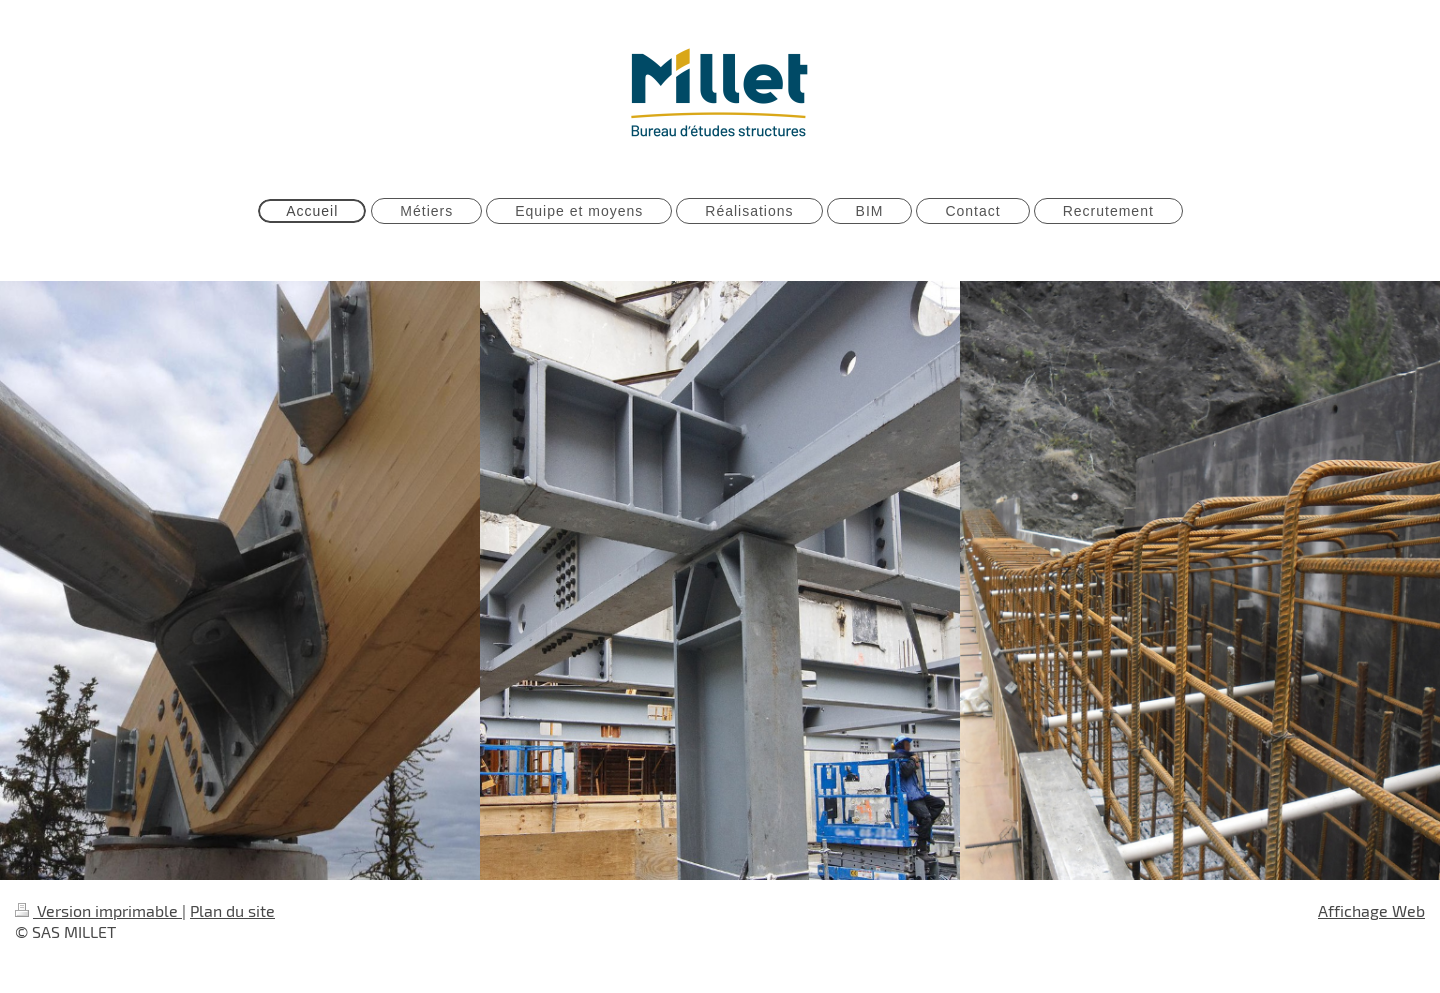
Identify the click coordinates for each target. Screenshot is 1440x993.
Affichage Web (1371, 910)
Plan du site (232, 910)
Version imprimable (98, 910)
